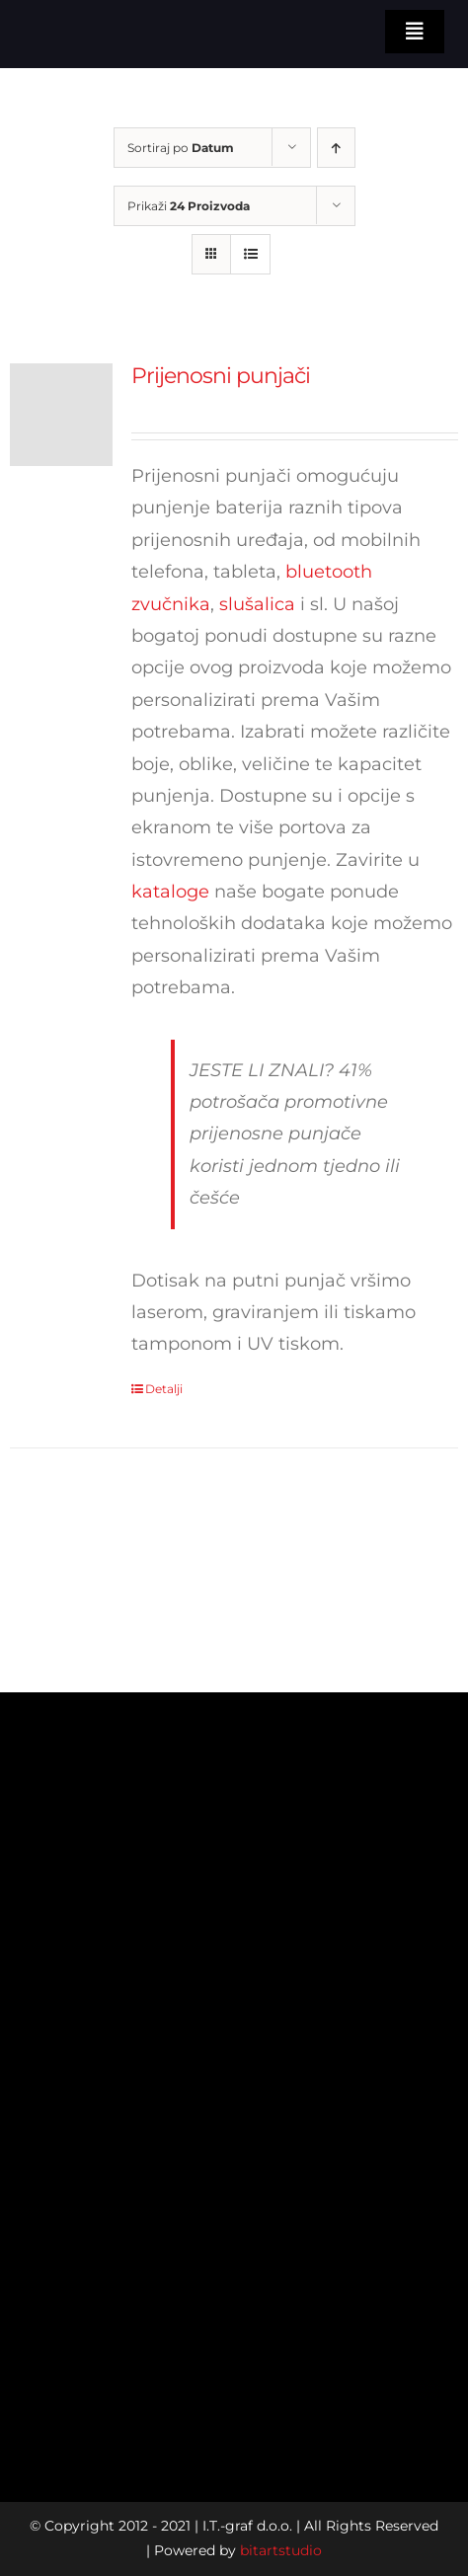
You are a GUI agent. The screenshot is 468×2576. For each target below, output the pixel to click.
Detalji (164, 1388)
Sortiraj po (180, 147)
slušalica (257, 604)
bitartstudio (281, 2550)
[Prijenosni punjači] (61, 414)
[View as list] (250, 254)
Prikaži (188, 205)
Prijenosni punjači (220, 375)
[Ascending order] (336, 147)
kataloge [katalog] (170, 891)
